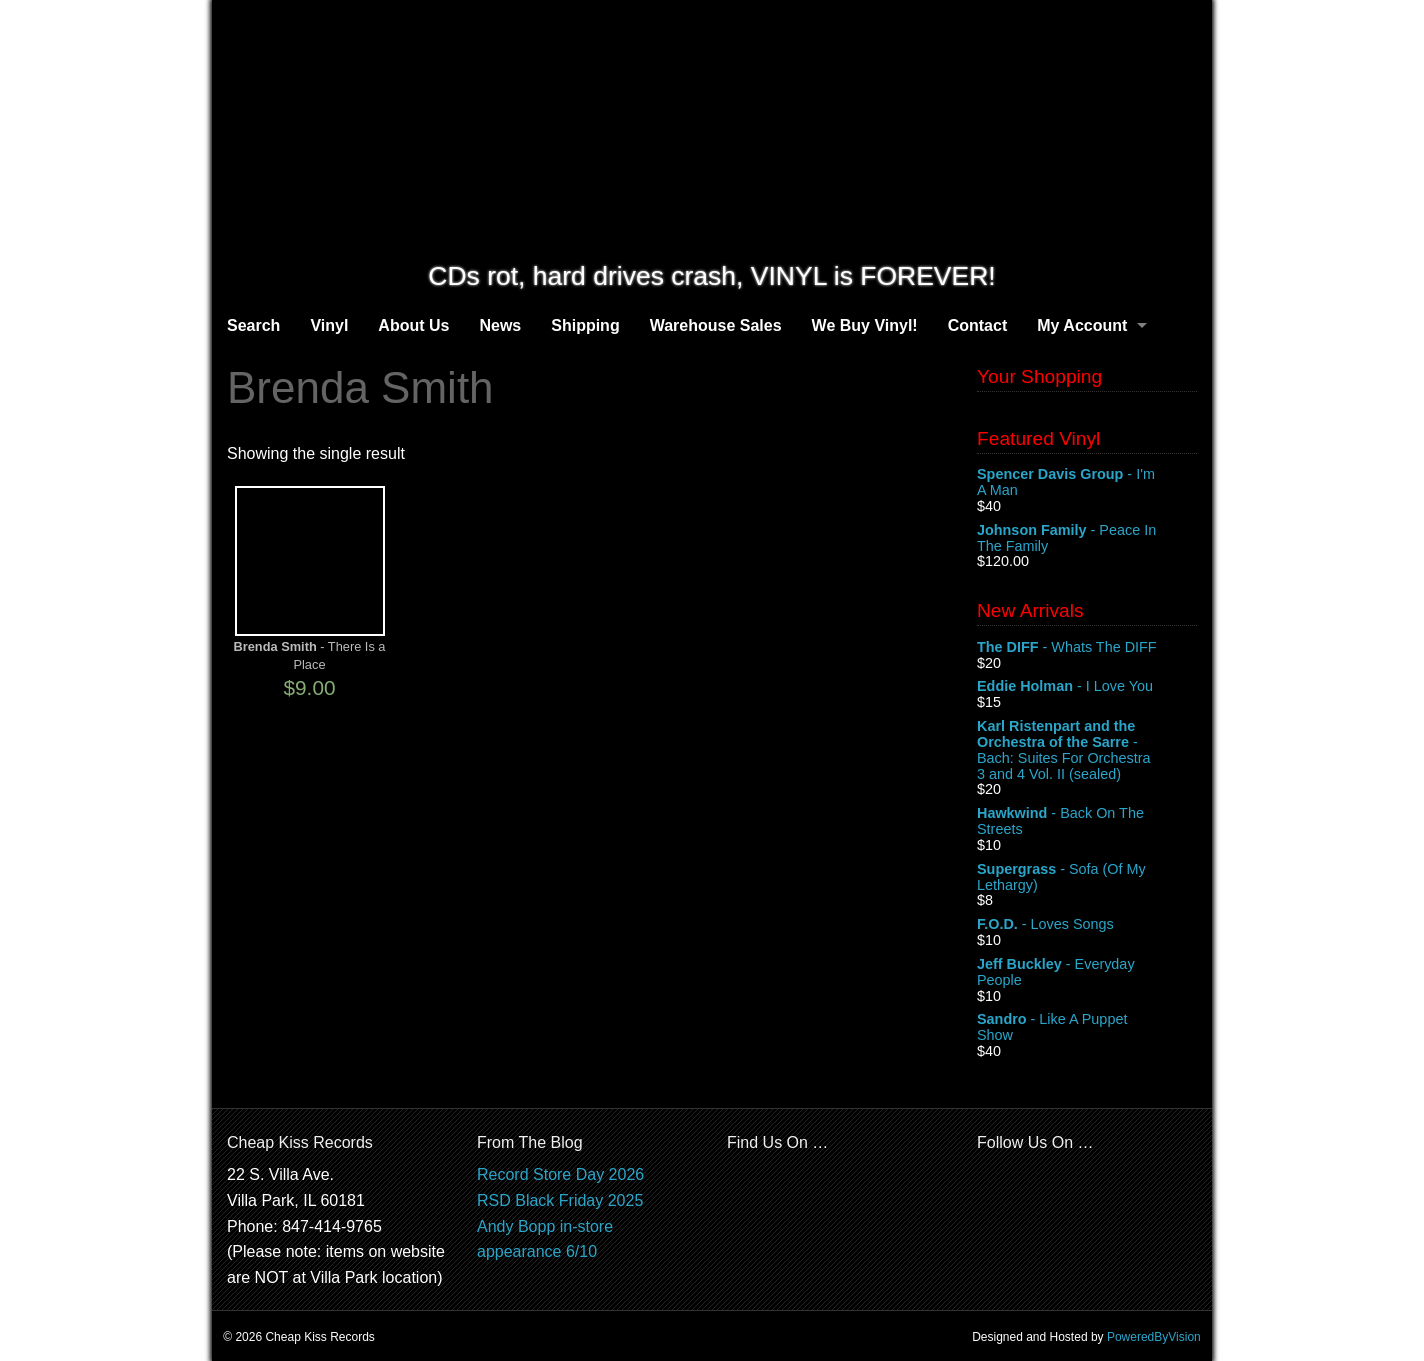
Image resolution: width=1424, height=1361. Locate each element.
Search (253, 325)
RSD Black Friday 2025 (560, 1200)
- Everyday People (1087, 973)
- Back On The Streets (1087, 822)
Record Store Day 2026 (560, 1174)
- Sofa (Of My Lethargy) (1087, 878)
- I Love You (1087, 687)
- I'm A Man (1087, 483)
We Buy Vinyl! (865, 325)
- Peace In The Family (1087, 539)
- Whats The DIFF (1087, 648)
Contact (978, 325)
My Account (1082, 325)
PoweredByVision (1154, 1337)
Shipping (585, 325)
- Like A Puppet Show (1087, 1028)
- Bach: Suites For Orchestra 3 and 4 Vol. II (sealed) (1087, 750)
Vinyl (329, 325)
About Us (413, 325)
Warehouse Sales (716, 325)
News (500, 325)
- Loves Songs (1087, 925)
